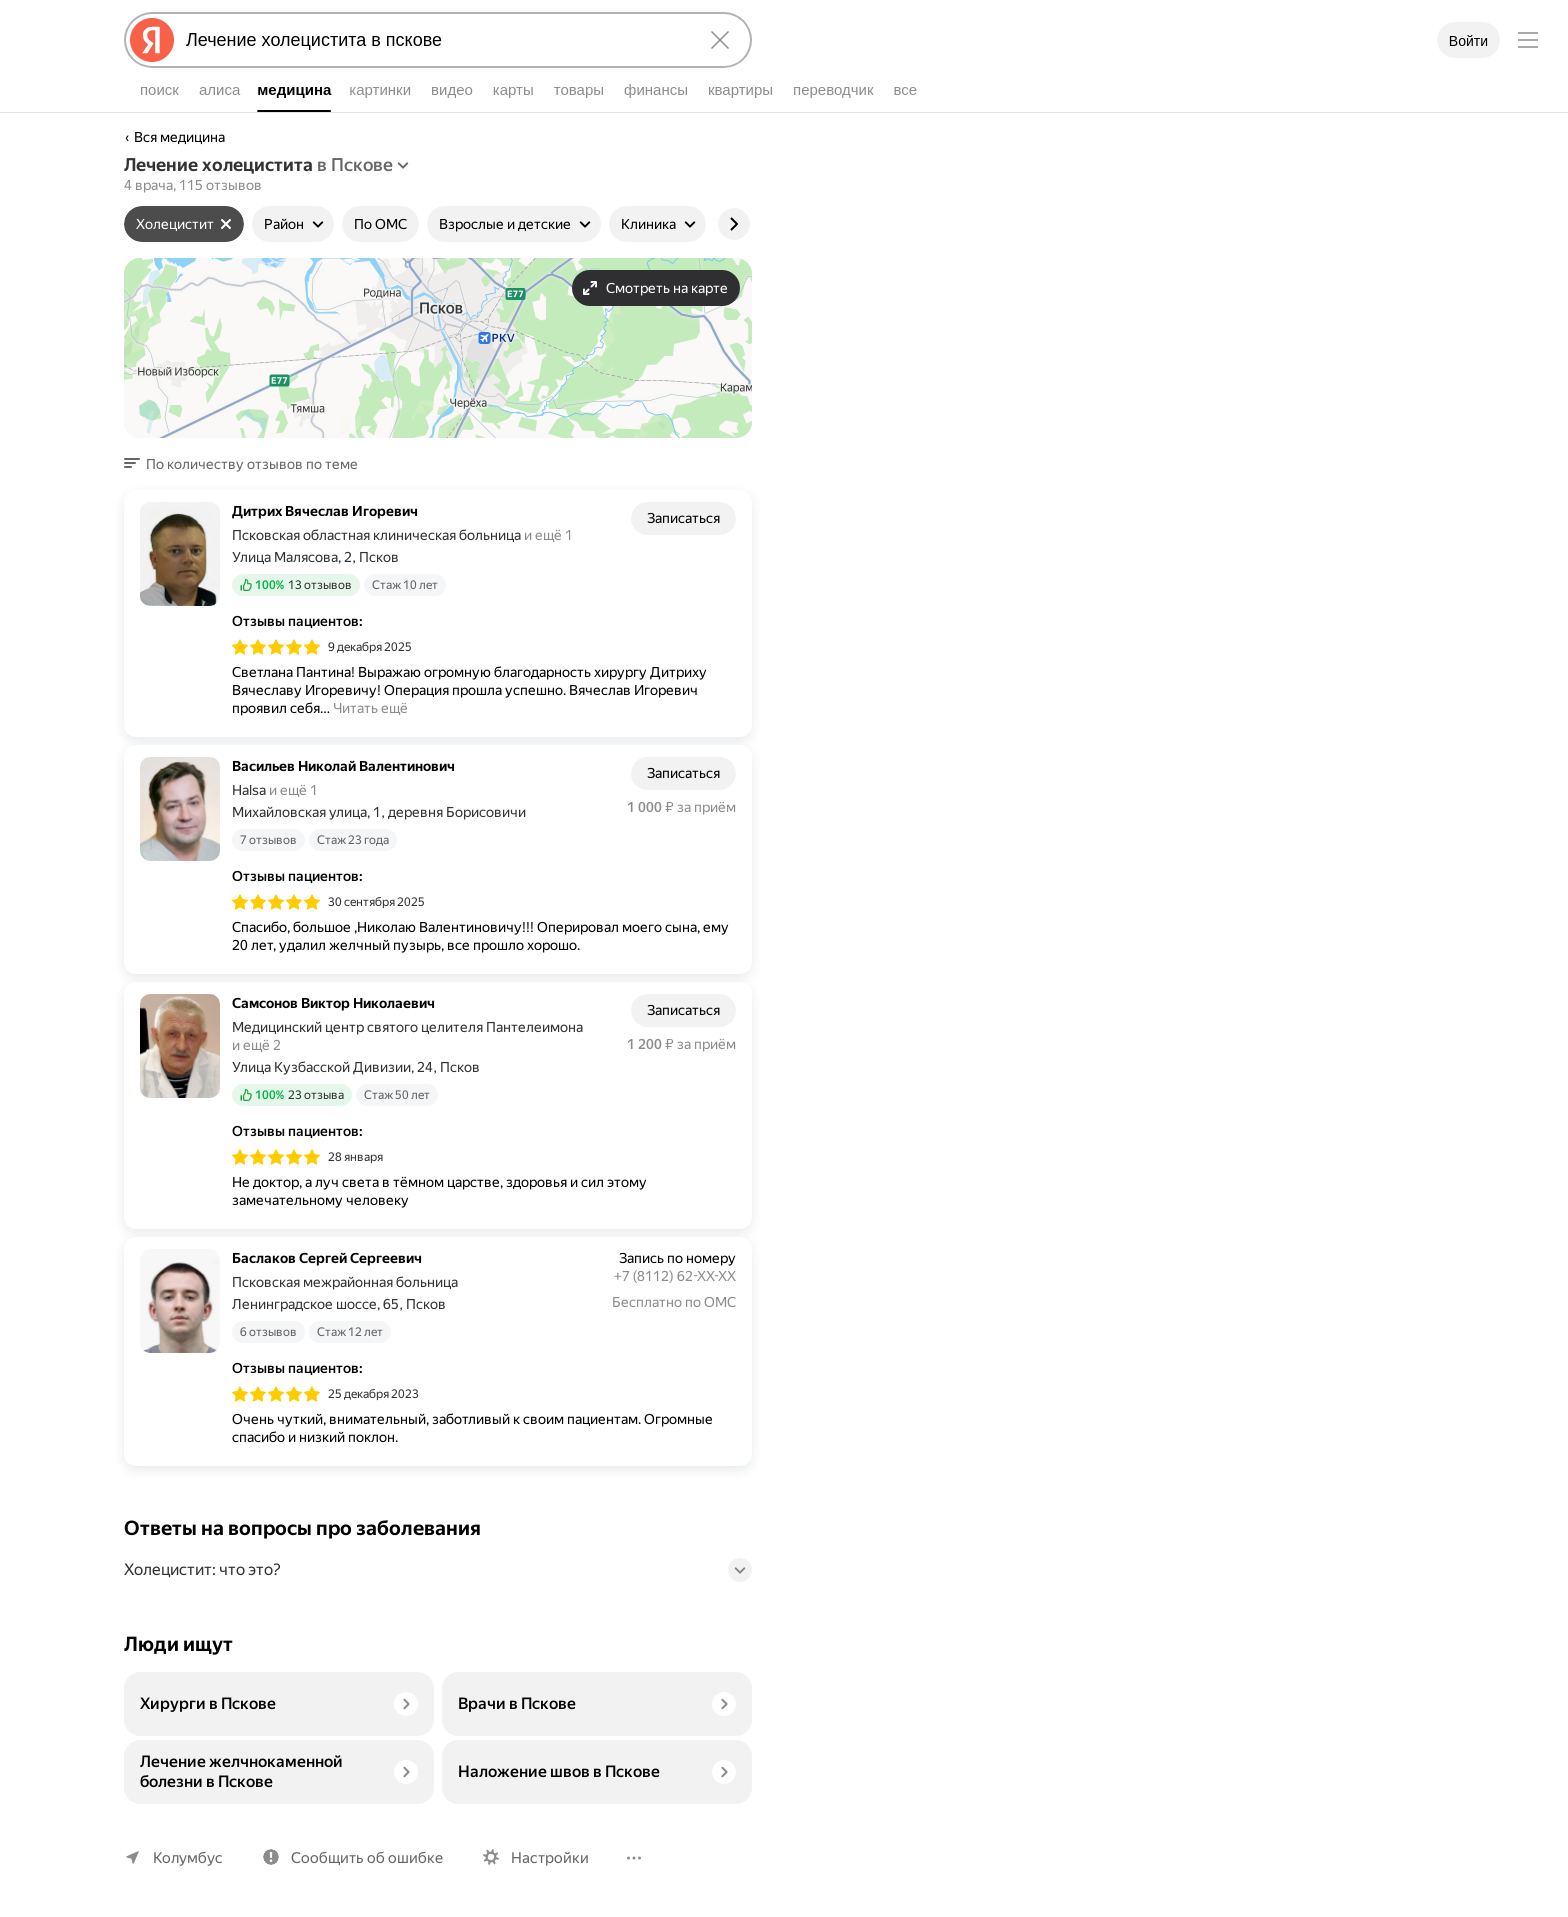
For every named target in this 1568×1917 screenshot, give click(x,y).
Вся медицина (179, 137)
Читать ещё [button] (370, 708)
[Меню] (1528, 40)
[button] (247, 464)
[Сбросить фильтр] (226, 224)
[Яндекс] (152, 40)
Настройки (550, 1858)
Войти (1468, 41)
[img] (276, 646)
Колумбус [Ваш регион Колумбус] (188, 1858)
